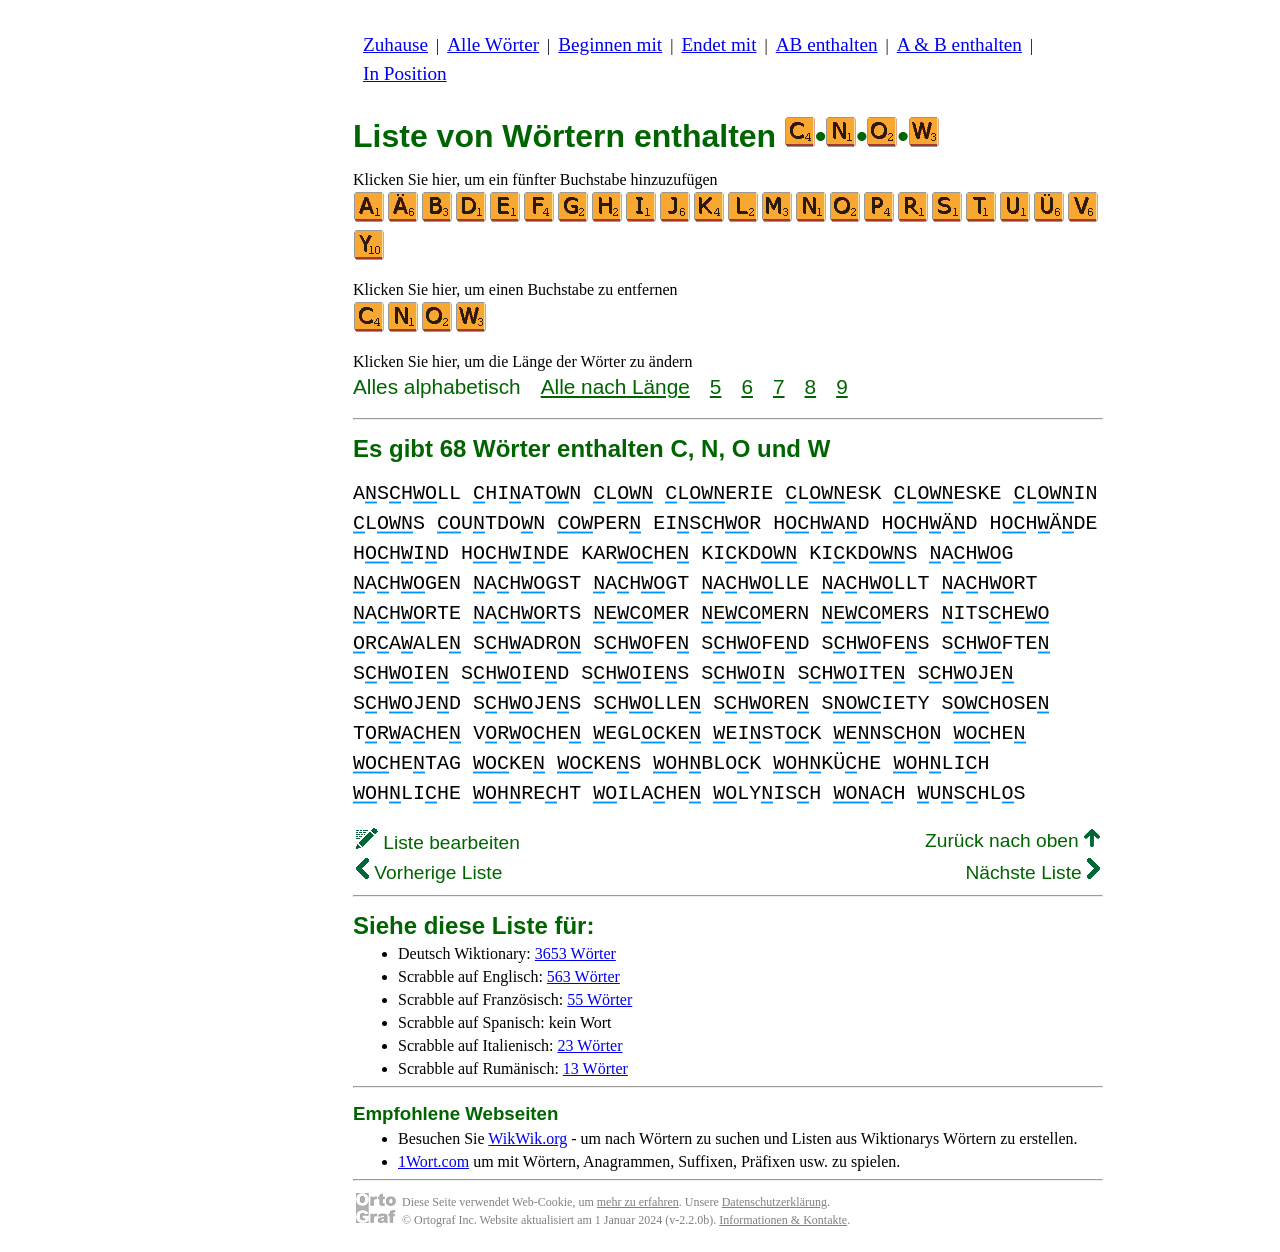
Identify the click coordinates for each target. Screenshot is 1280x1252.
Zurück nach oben (1012, 840)
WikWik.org (527, 1138)
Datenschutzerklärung (774, 1202)
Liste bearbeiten (438, 842)
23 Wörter (590, 1045)
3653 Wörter (575, 953)
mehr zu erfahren (638, 1202)
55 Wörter (599, 999)
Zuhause (395, 44)
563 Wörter (583, 976)
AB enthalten (827, 44)
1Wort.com (433, 1161)
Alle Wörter (493, 44)
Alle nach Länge (615, 386)
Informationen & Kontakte (783, 1220)
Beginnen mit (610, 44)
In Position (405, 73)
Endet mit (718, 44)
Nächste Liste (1032, 872)
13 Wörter (595, 1068)
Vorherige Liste (429, 872)
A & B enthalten (959, 44)
